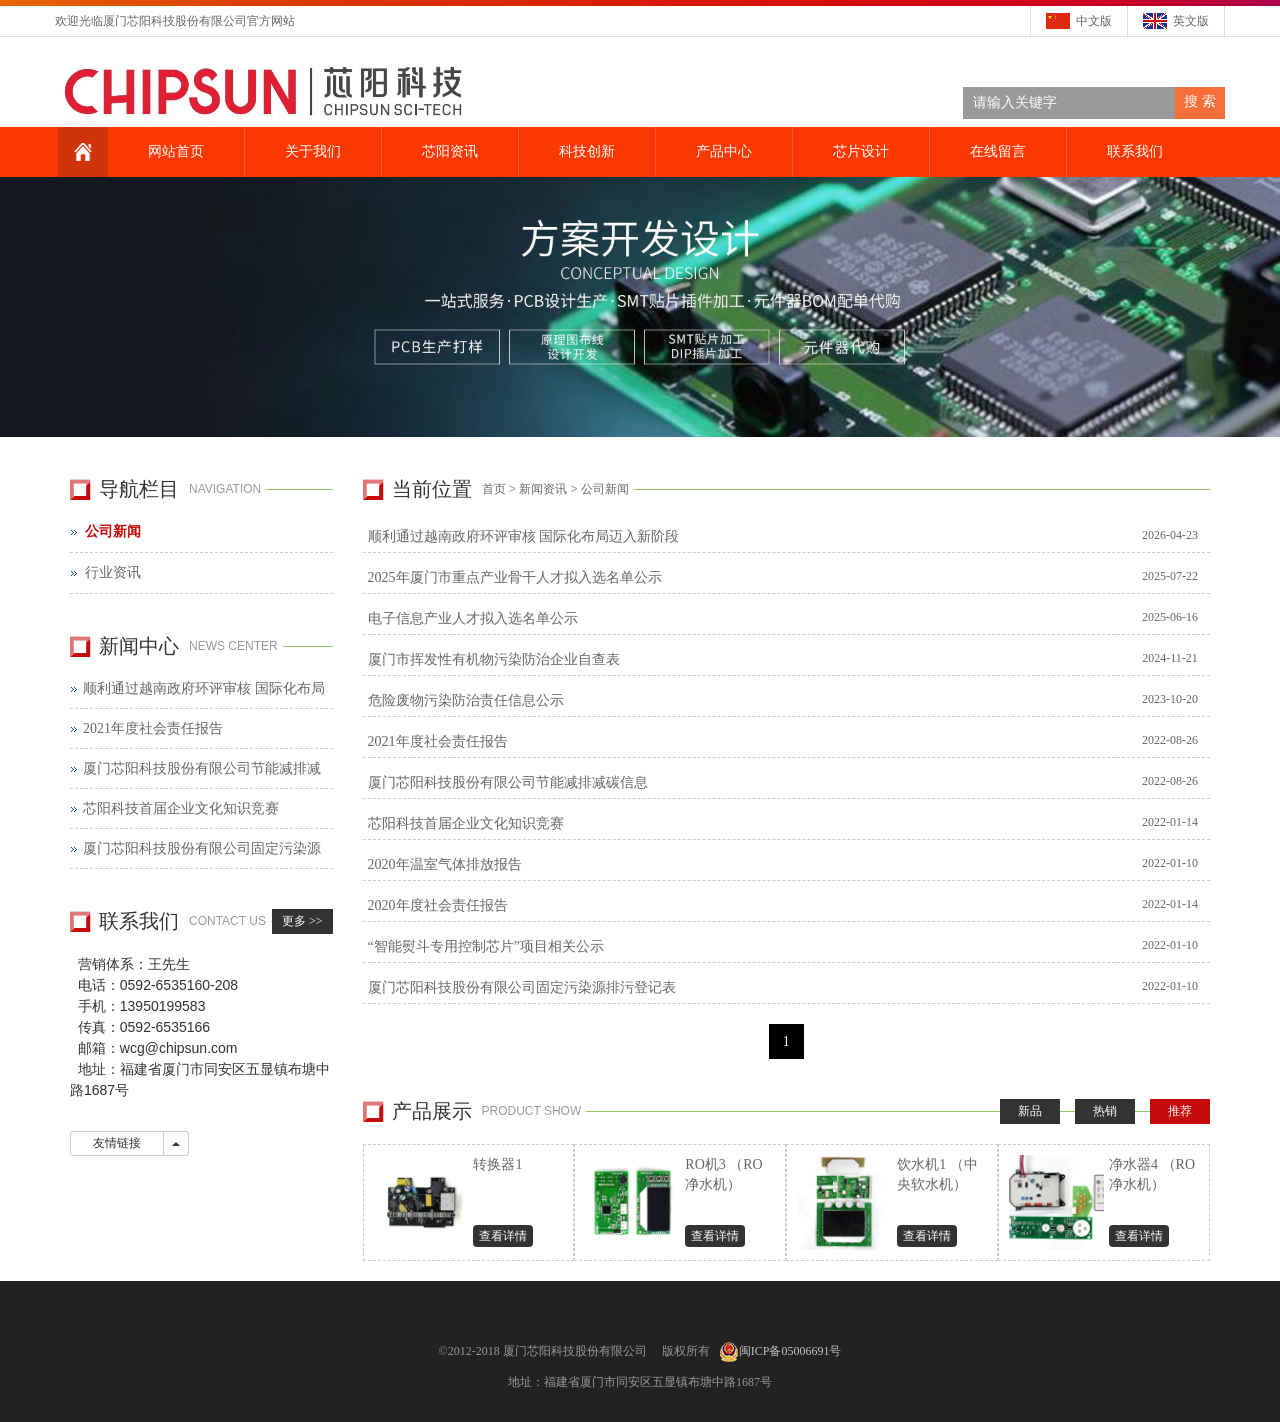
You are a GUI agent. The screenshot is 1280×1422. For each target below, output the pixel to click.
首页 (494, 489)
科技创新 (584, 151)
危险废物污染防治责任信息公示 (787, 699)
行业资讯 (113, 572)
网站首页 (173, 151)
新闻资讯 (543, 489)
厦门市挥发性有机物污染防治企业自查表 (787, 658)
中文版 (1094, 21)
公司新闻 (605, 489)
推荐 (1180, 1111)
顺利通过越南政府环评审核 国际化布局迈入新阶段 (787, 535)
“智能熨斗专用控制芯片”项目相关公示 (787, 945)
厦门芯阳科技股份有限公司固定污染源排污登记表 (787, 986)
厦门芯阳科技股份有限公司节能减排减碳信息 (787, 781)
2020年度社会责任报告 (787, 904)
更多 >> (302, 921)
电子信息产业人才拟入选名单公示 (787, 617)
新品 (1030, 1111)
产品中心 (721, 151)
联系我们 (1132, 151)
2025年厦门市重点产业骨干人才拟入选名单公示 (787, 576)
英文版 (1191, 21)
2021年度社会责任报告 (787, 740)
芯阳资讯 (447, 151)
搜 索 (1200, 101)
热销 (1105, 1111)
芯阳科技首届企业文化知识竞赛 (787, 822)
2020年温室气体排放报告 (787, 863)
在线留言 (995, 151)
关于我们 (310, 151)
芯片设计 (858, 151)
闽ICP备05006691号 (790, 1351)
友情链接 (117, 1143)
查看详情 (503, 1236)
